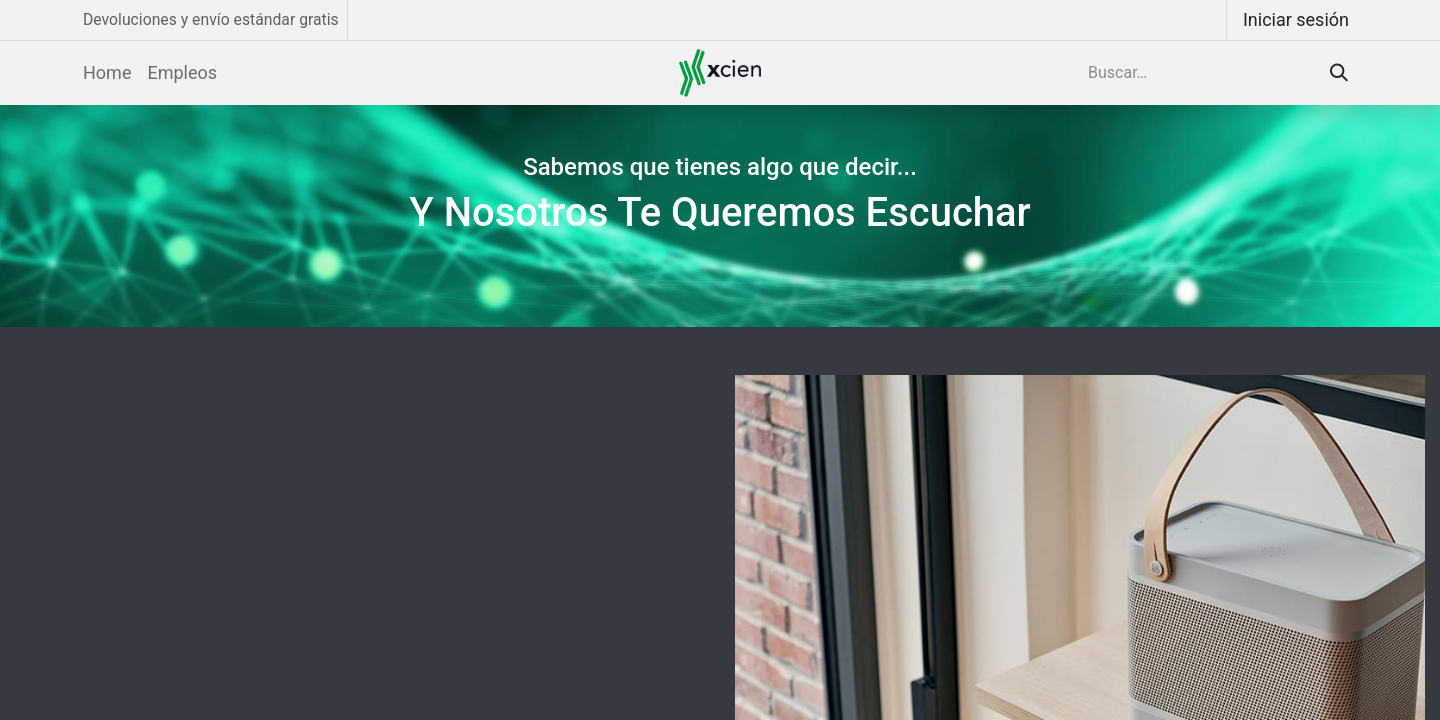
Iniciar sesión (1296, 19)
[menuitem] (107, 72)
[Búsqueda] (1339, 72)
